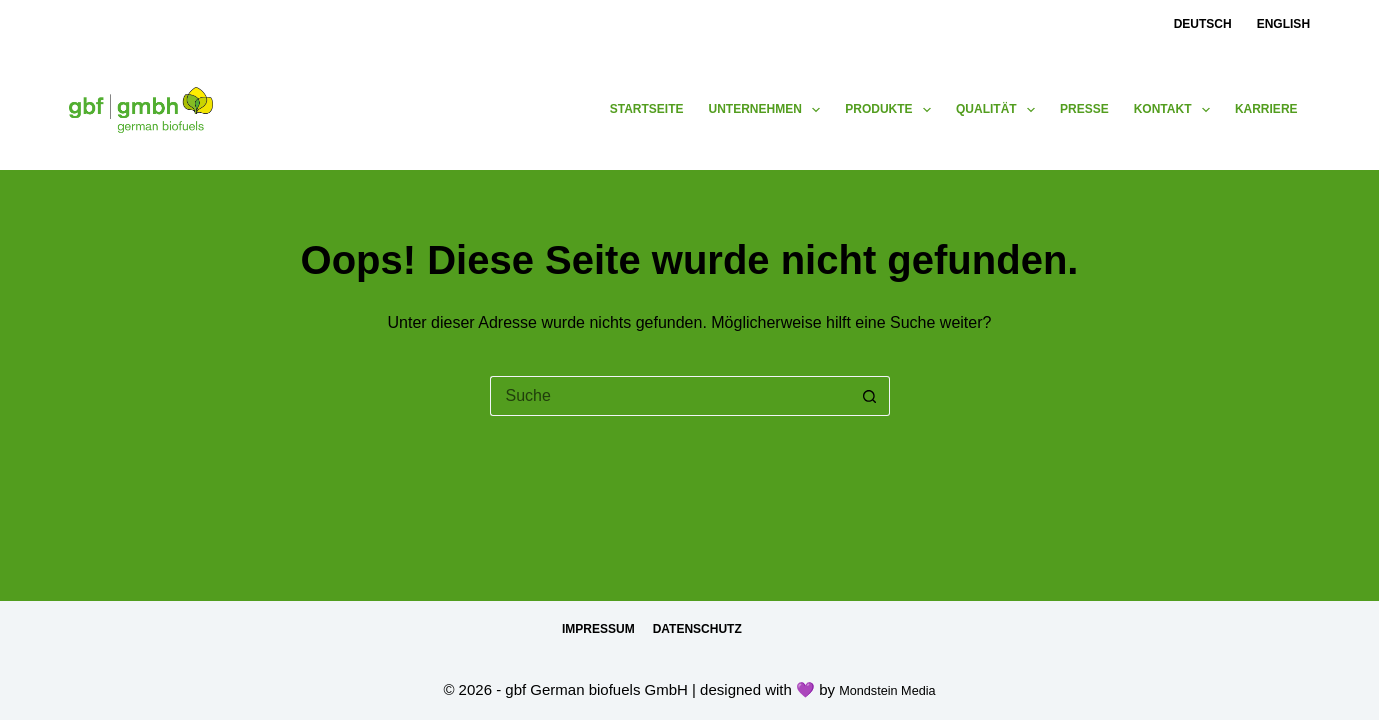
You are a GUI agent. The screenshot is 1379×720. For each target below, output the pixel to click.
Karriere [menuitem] (1266, 109)
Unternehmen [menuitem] (769, 110)
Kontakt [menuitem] (1176, 110)
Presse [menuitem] (1084, 109)
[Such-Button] (870, 396)
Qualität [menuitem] (999, 110)
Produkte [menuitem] (892, 110)
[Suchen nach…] (670, 396)
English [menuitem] (1283, 24)
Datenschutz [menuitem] (697, 629)
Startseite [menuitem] (647, 109)
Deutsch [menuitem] (1203, 24)
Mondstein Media (887, 689)
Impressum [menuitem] (598, 629)
